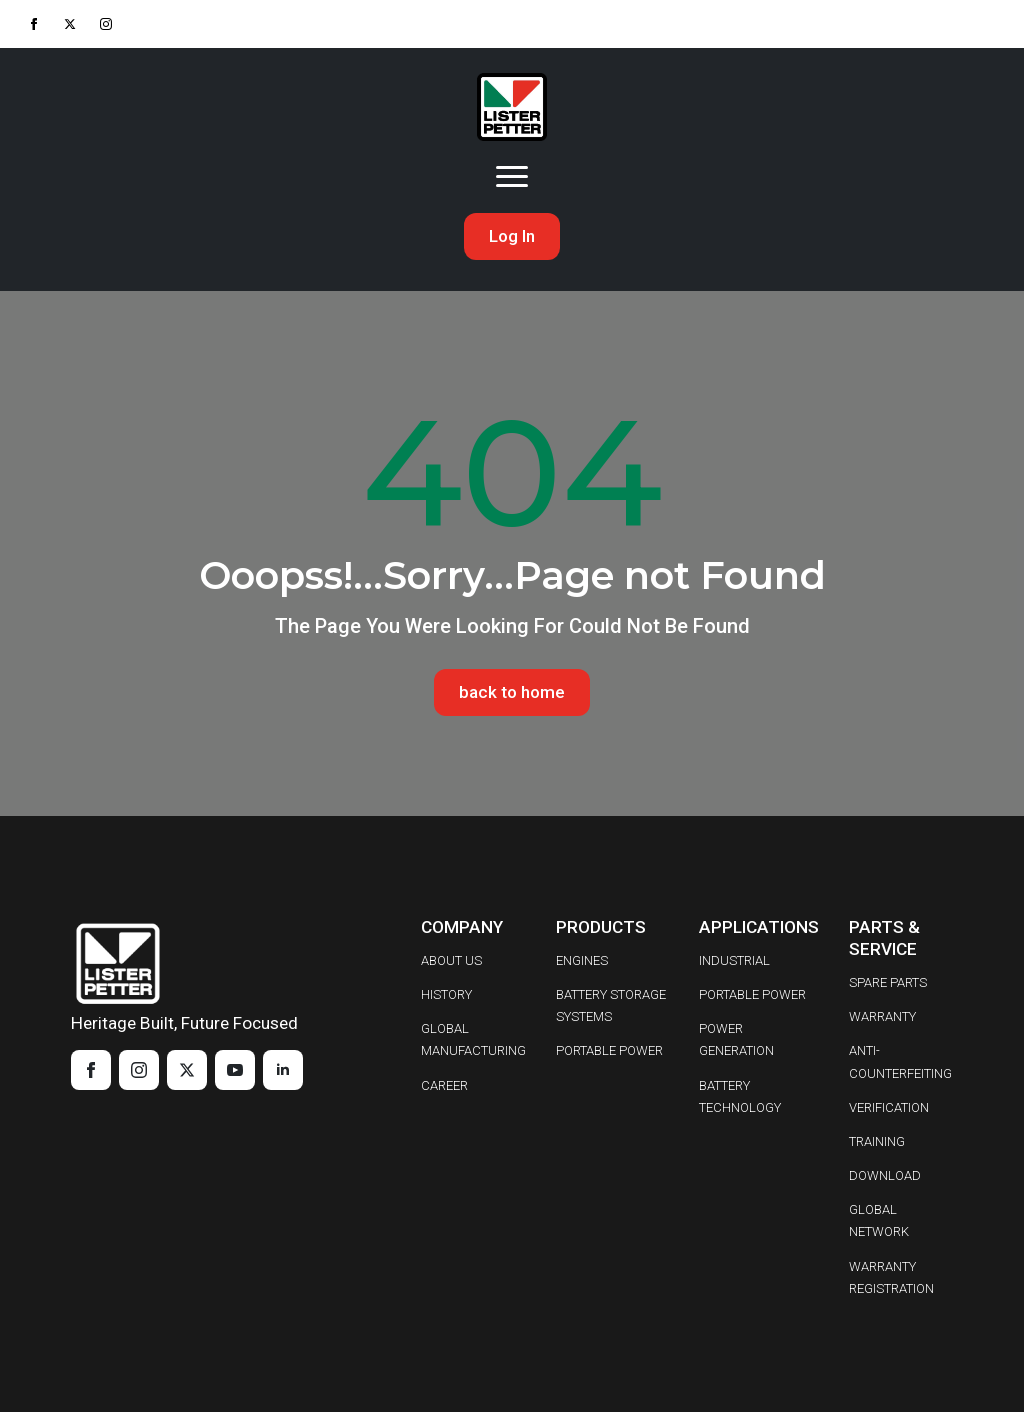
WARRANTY (882, 1016)
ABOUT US (451, 960)
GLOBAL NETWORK (879, 1221)
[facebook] (34, 24)
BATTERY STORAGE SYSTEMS (611, 1005)
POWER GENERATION (736, 1039)
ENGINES (582, 960)
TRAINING (877, 1141)
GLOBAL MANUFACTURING (473, 1039)
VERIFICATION (889, 1107)
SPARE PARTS (888, 982)
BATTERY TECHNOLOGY (740, 1096)
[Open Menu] (512, 177)
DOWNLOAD (885, 1175)
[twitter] (70, 24)
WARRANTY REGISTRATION (891, 1277)
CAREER (444, 1085)
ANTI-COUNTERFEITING (900, 1062)
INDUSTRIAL (734, 960)
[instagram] (106, 24)
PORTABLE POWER (609, 1051)
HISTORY (446, 994)
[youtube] (235, 1070)
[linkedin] (283, 1070)
